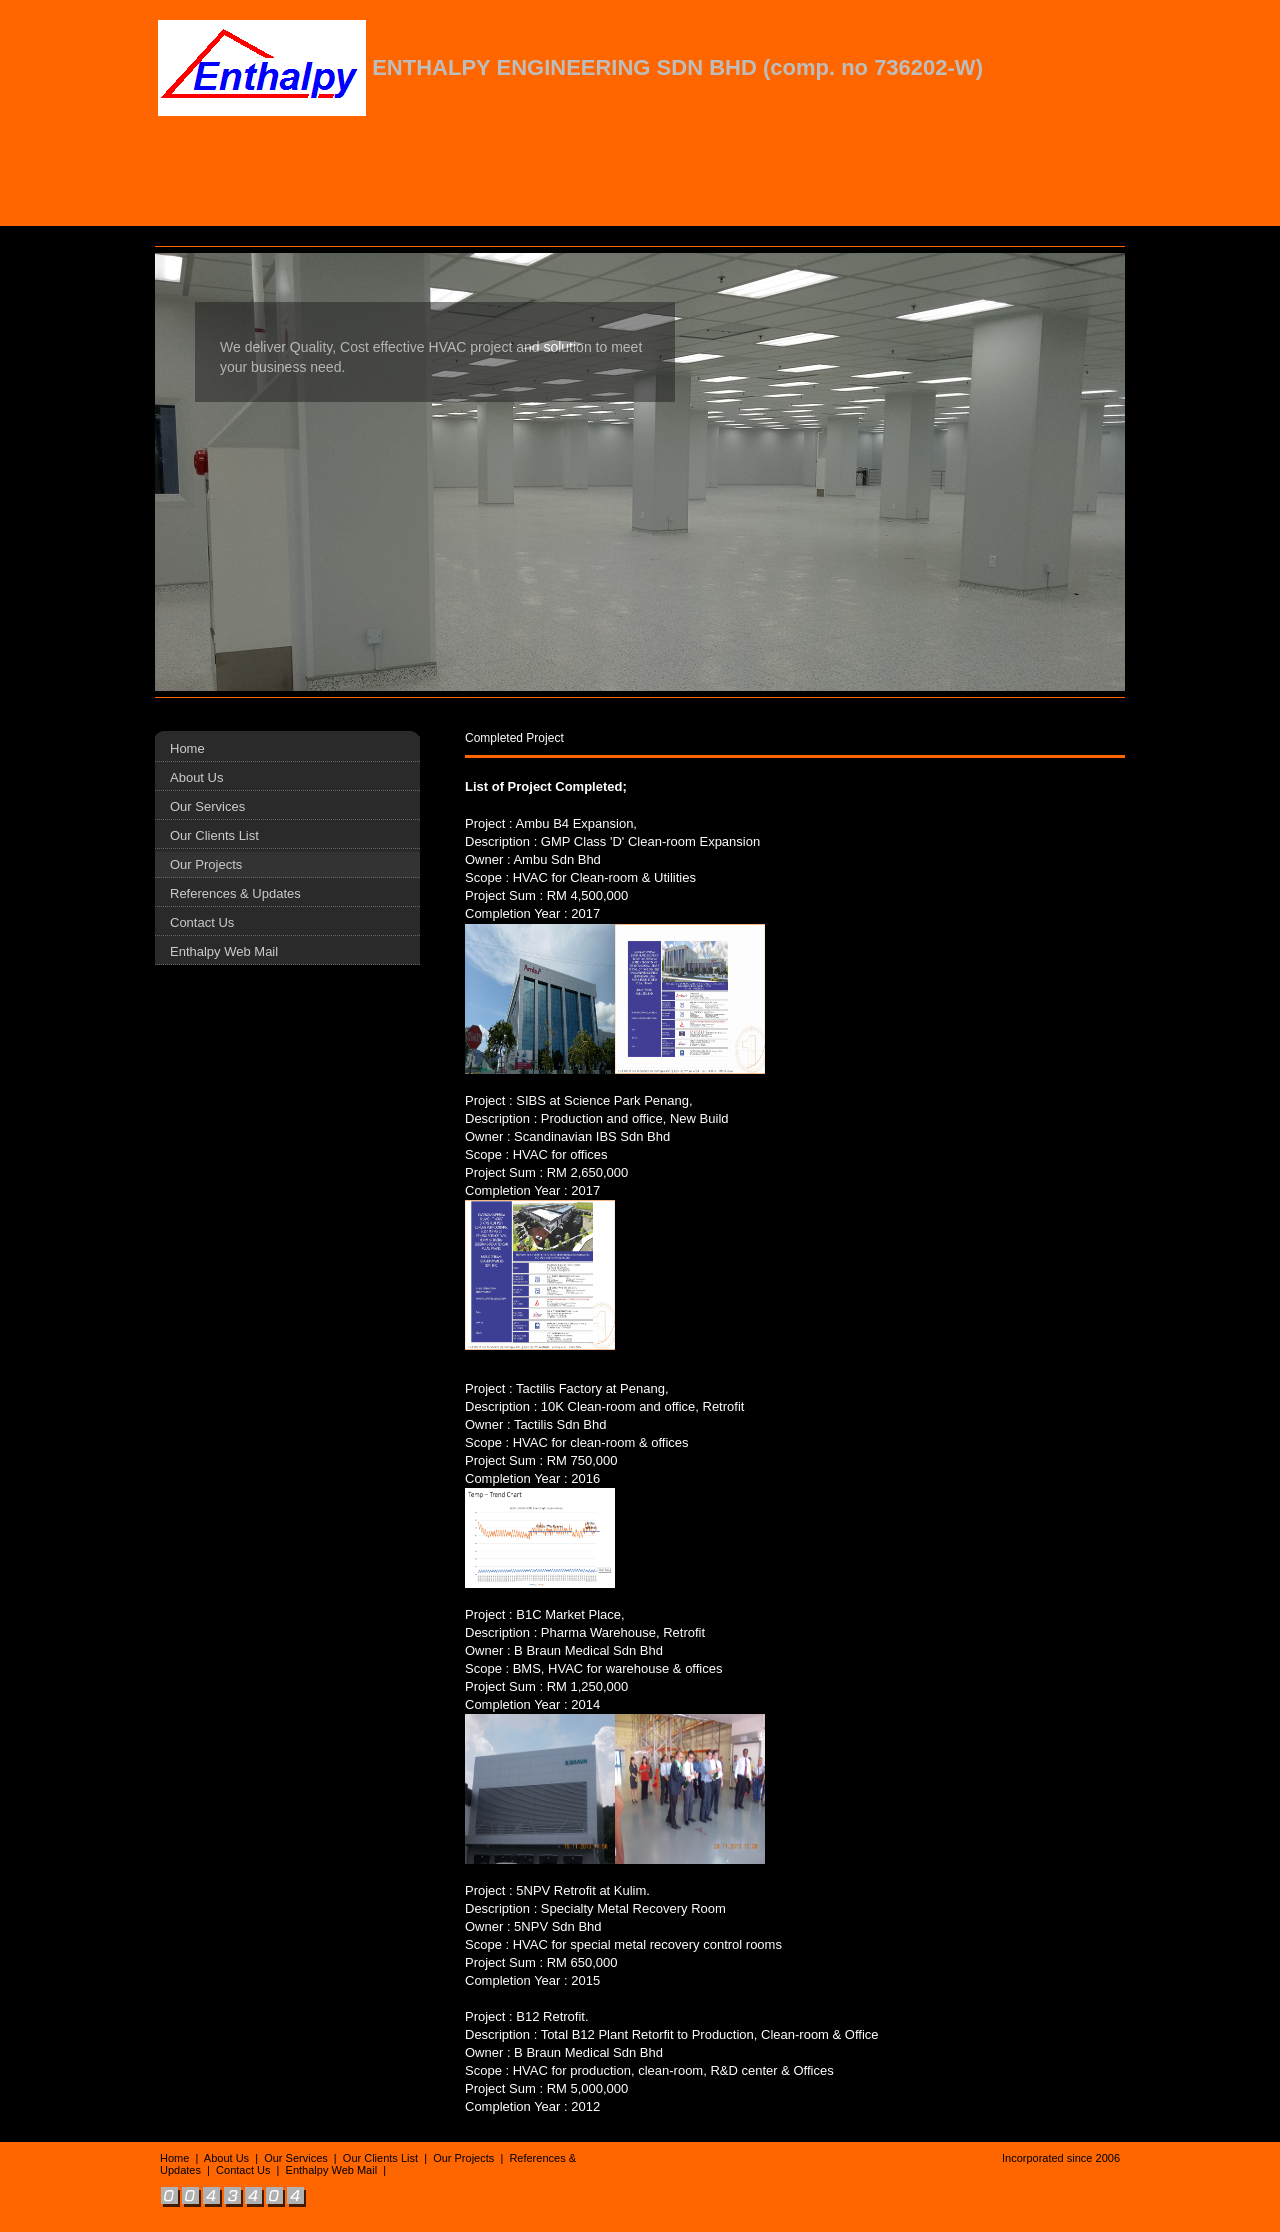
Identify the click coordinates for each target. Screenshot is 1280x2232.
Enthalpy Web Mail (224, 951)
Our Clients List (214, 835)
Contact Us (202, 922)
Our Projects (206, 864)
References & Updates (235, 893)
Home (187, 748)
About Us (196, 777)
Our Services (207, 806)
